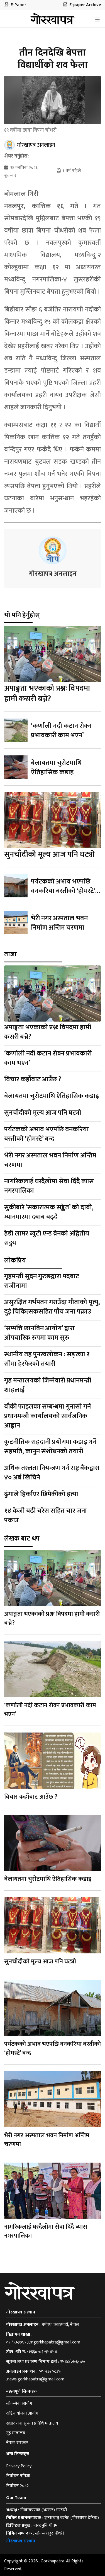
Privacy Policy (18, 2466)
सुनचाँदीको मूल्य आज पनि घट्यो (49, 854)
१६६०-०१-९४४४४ (43, 2352)
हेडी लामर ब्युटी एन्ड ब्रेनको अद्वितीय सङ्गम (46, 1238)
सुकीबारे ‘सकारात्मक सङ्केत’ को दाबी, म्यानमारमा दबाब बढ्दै (49, 1212)
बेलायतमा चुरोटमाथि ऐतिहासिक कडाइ (56, 767)
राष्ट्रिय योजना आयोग (22, 2413)
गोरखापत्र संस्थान (20, 2541)
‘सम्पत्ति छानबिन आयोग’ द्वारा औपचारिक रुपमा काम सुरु (39, 1333)
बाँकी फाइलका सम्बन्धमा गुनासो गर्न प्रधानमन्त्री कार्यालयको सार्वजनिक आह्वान (47, 1416)
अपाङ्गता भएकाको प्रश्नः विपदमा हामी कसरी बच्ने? (47, 694)
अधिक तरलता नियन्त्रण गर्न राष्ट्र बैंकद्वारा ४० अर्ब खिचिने (52, 1473)
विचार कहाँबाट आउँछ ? (32, 1079)
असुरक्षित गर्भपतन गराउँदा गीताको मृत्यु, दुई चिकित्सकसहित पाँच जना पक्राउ (52, 1307)
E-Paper (15, 5)
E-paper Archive (82, 5)
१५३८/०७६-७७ (72, 2362)
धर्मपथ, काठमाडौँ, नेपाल (60, 2324)
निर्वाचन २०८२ (17, 2486)
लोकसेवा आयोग (19, 2404)
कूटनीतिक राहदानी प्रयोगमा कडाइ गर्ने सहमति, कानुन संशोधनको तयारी (50, 1447)
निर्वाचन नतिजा (18, 2476)
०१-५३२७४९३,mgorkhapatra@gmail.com (43, 2342)
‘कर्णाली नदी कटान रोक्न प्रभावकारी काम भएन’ (61, 731)
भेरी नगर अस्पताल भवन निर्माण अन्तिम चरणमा (59, 923)
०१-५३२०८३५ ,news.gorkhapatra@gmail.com (35, 2375)
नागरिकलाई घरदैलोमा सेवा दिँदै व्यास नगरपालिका (49, 1186)
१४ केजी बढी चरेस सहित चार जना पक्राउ (45, 1515)
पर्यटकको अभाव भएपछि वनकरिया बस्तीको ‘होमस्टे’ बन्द (63, 891)
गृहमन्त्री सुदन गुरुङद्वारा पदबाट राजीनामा (41, 1281)
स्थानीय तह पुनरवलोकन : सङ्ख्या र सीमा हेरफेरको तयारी (46, 1359)
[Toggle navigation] (97, 19)
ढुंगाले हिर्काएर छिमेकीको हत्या (41, 1494)
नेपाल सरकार (17, 2443)
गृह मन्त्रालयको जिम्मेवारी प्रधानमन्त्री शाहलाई (47, 1385)
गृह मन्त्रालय (15, 2433)
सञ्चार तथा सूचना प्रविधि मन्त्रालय (32, 2423)
